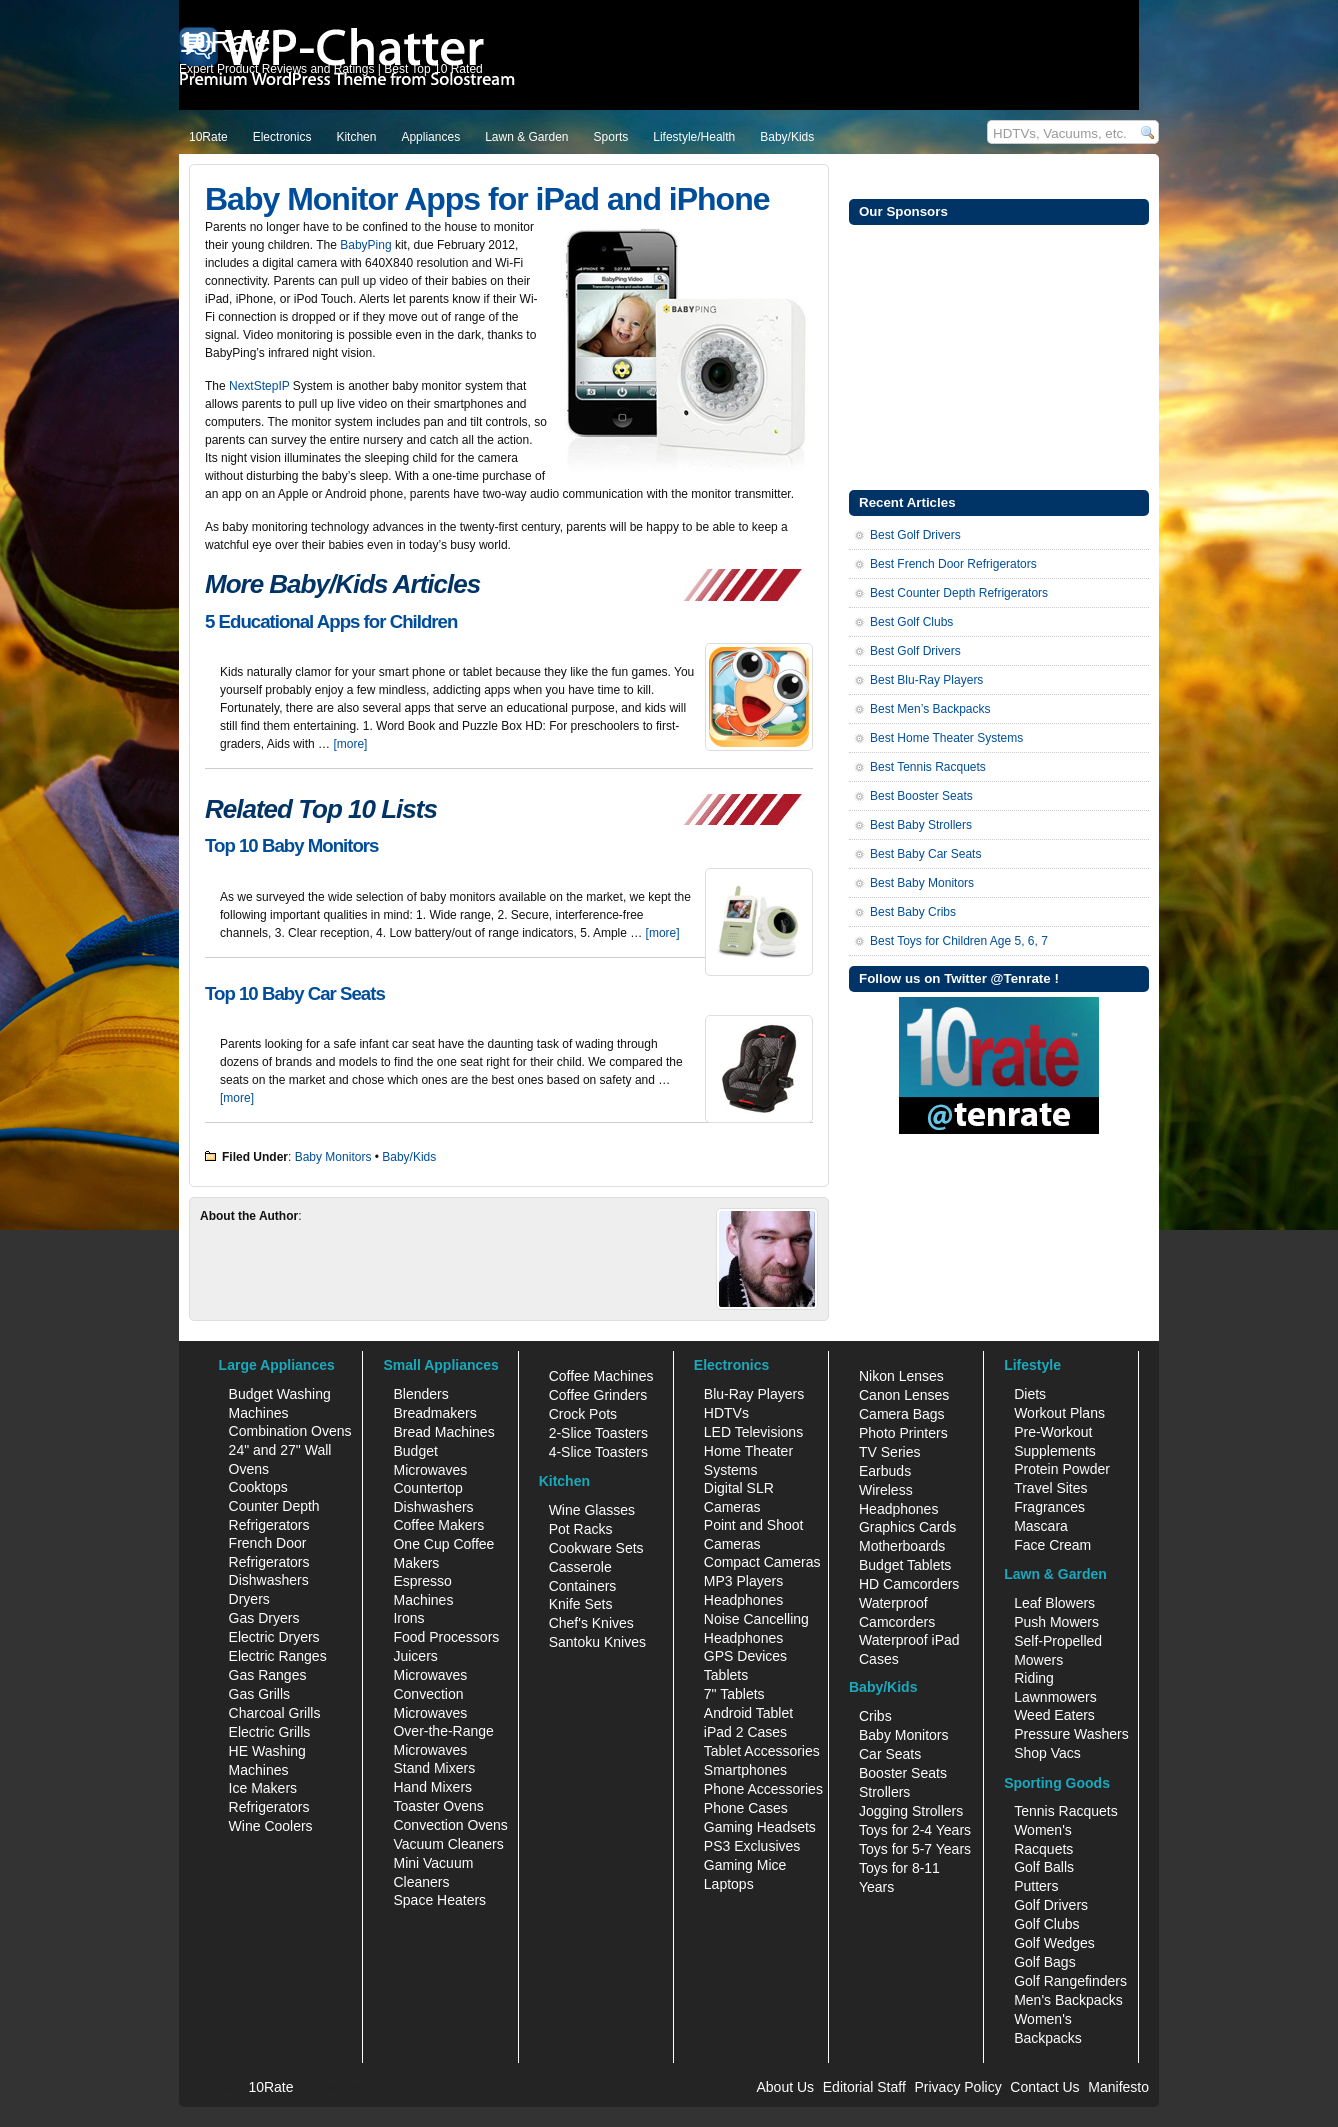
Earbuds (885, 1471)
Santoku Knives (597, 1642)
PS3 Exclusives (752, 1846)
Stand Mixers (434, 1768)
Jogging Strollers (911, 1811)
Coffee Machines (601, 1376)
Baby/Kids (787, 137)
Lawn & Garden (526, 137)
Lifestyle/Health (694, 137)
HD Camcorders (909, 1584)
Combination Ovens (290, 1431)
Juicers (415, 1656)
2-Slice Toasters (598, 1433)
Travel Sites (1050, 1488)
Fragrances (1049, 1507)
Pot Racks (581, 1529)
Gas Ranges (268, 1675)
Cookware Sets (596, 1548)
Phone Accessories (763, 1789)
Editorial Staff (864, 2087)
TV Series (889, 1452)
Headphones (743, 1600)
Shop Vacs (1047, 1753)
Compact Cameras (762, 1562)
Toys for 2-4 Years (915, 1830)
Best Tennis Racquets (928, 767)
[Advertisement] (999, 355)
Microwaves (430, 1675)
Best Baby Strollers (921, 825)
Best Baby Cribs (913, 912)
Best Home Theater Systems (946, 738)
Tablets (726, 1675)
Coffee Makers (438, 1525)
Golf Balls (1044, 1867)
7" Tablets (734, 1694)
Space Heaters (439, 1900)
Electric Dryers (274, 1637)
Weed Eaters (1054, 1715)
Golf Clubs (1046, 1924)
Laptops (729, 1884)
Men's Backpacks (1068, 2000)
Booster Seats (903, 1773)
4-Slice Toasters (598, 1452)
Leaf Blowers (1054, 1603)
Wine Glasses (592, 1510)
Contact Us (1044, 2087)
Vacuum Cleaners (448, 1844)
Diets (1030, 1394)
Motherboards (902, 1546)
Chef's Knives (591, 1623)
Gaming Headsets (760, 1827)
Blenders (420, 1394)
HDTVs (726, 1413)
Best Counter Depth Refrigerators (959, 593)
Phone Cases (746, 1808)
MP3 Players (743, 1581)
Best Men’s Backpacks (930, 709)
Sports (611, 137)
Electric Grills (270, 1732)
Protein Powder (1062, 1469)
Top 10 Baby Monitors (292, 845)
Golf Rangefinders (1070, 1981)
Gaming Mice (745, 1865)
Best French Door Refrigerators (953, 564)
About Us (785, 2087)
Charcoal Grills (275, 1713)
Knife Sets (581, 1604)
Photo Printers (903, 1433)
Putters (1036, 1886)
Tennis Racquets (1066, 1811)
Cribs (875, 1716)
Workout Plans (1059, 1413)
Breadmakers (434, 1413)
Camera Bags (902, 1414)
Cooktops (258, 1487)
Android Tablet (748, 1713)
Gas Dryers (264, 1618)
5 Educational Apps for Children (331, 621)
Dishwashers (269, 1580)
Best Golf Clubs (911, 622)
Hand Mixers (432, 1787)
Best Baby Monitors (922, 883)
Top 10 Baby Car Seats (295, 993)
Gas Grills (259, 1694)
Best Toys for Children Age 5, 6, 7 (959, 941)
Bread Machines (443, 1432)
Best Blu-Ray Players (926, 680)
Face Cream (1052, 1545)
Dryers (249, 1599)
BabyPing (365, 245)
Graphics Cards (907, 1527)
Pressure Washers (1071, 1734)
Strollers (884, 1792)
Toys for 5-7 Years (915, 1849)
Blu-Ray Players (754, 1394)
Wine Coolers (271, 1826)
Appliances (430, 137)
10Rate (208, 137)
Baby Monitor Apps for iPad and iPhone (487, 199)
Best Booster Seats (921, 796)
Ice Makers (263, 1788)
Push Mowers (1056, 1622)
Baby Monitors (333, 1157)
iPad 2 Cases (745, 1732)
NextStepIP (259, 386)
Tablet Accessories (762, 1751)
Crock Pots (583, 1414)
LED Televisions (753, 1432)
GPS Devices (745, 1656)
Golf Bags (1044, 1962)
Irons (408, 1618)
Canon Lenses (904, 1395)
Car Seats (890, 1754)
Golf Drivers (1051, 1905)
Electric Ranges (278, 1656)
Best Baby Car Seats (925, 854)
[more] (350, 744)
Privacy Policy (958, 2087)
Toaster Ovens (438, 1806)
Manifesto (1118, 2087)
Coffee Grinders (598, 1395)
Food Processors (446, 1637)
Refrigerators (269, 1807)
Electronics (282, 137)
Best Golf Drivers (915, 535)
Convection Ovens (450, 1825)
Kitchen (356, 137)
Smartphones (745, 1770)
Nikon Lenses (901, 1376)
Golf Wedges (1054, 1943)
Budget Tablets (905, 1565)
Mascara (1041, 1526)
